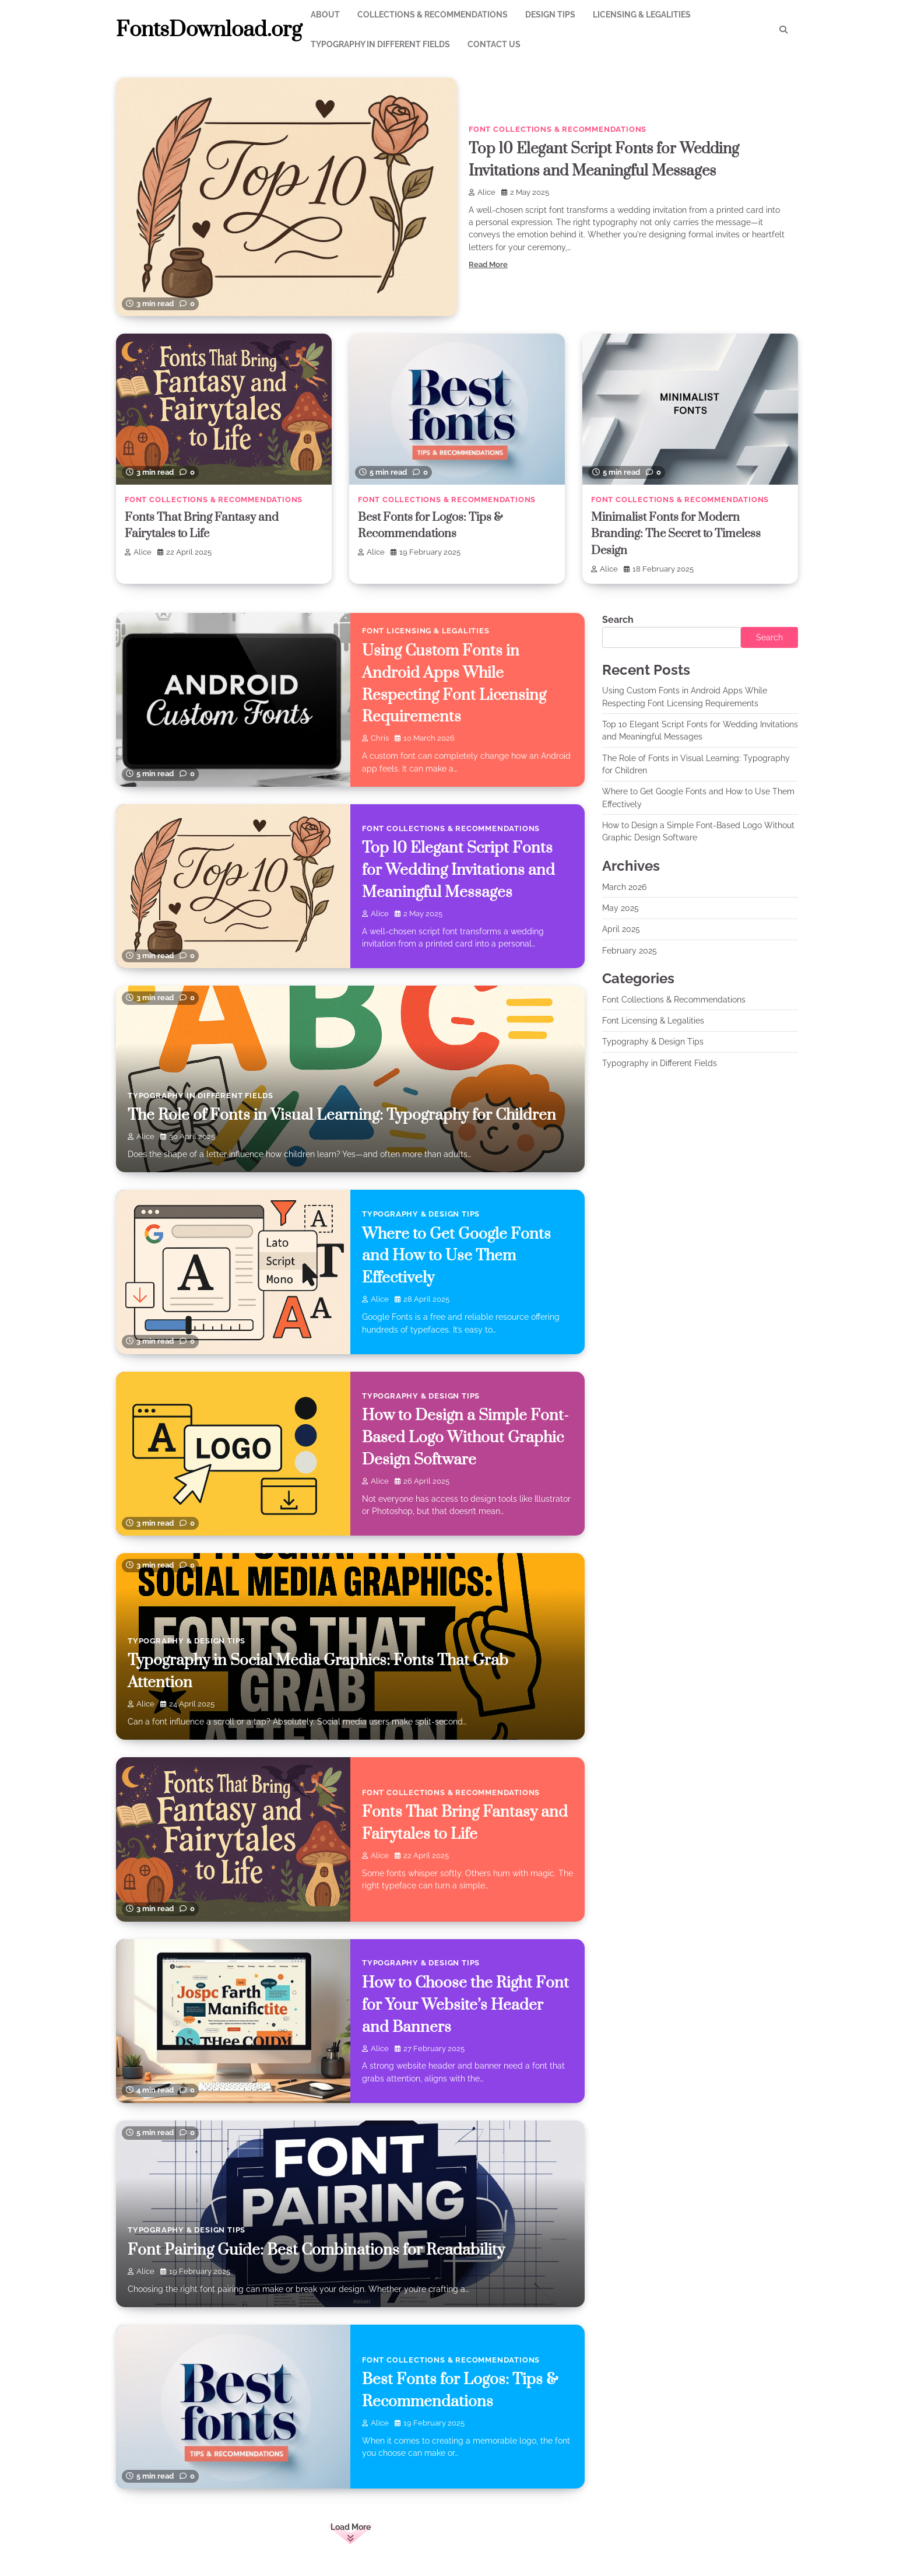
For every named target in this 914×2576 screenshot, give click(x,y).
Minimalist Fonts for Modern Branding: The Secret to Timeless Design (680, 534)
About (325, 14)
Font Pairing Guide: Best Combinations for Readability (318, 2249)
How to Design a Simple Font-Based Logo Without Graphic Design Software (467, 1437)
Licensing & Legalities (642, 14)
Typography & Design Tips (421, 1213)
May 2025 (620, 907)
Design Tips (550, 14)
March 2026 (624, 886)
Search (618, 619)
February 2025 (629, 949)
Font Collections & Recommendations (557, 129)
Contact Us (494, 44)
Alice (482, 192)
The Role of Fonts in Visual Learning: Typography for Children (345, 1114)
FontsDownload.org (209, 29)
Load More (351, 2526)
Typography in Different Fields (380, 44)
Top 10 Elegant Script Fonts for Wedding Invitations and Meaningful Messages (459, 869)
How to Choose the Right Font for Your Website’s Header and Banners (467, 2004)
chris (375, 737)
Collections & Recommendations (432, 14)
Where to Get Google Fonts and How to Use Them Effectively (457, 1255)
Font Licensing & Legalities (426, 630)
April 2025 (621, 928)
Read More (488, 264)
